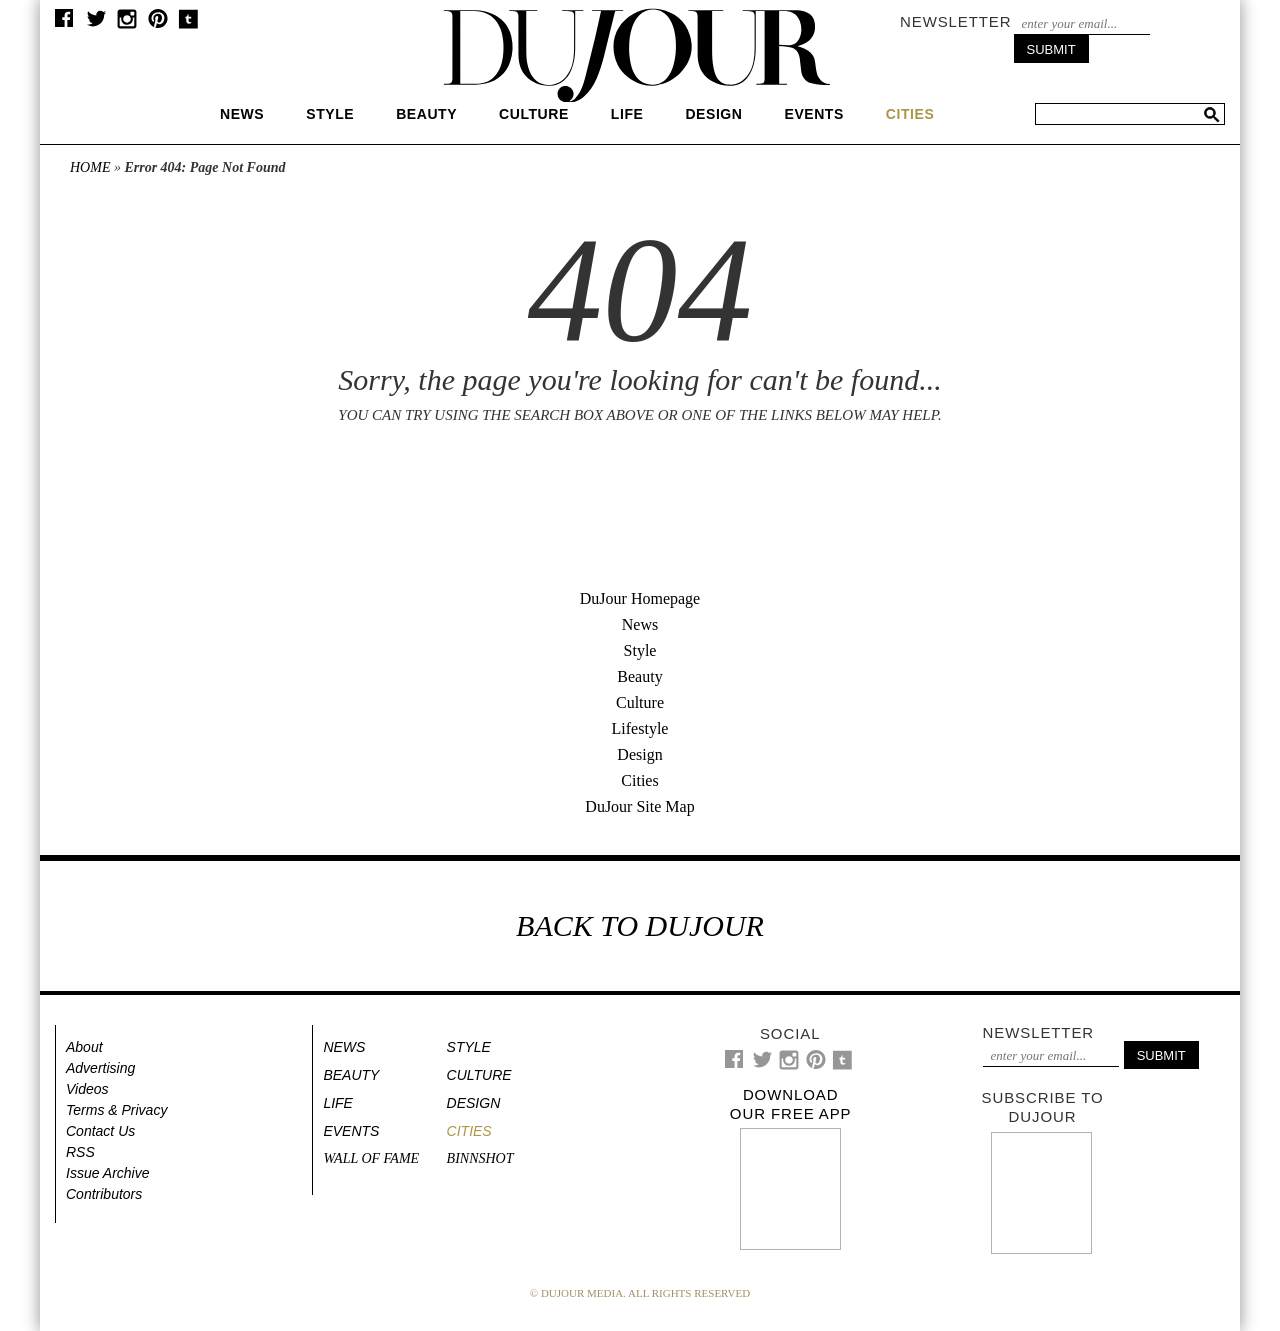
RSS (80, 1152)
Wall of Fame (371, 1158)
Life (627, 114)
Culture (534, 114)
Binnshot (480, 1158)
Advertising (100, 1068)
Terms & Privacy (116, 1110)
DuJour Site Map (639, 806)
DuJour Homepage (640, 598)
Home (90, 167)
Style (330, 114)
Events (813, 114)
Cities (639, 780)
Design (713, 114)
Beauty (426, 114)
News (242, 114)
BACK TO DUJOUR (640, 925)
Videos (87, 1089)
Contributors (104, 1194)
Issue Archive (108, 1173)
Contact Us (100, 1131)
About (84, 1047)
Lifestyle (640, 728)
